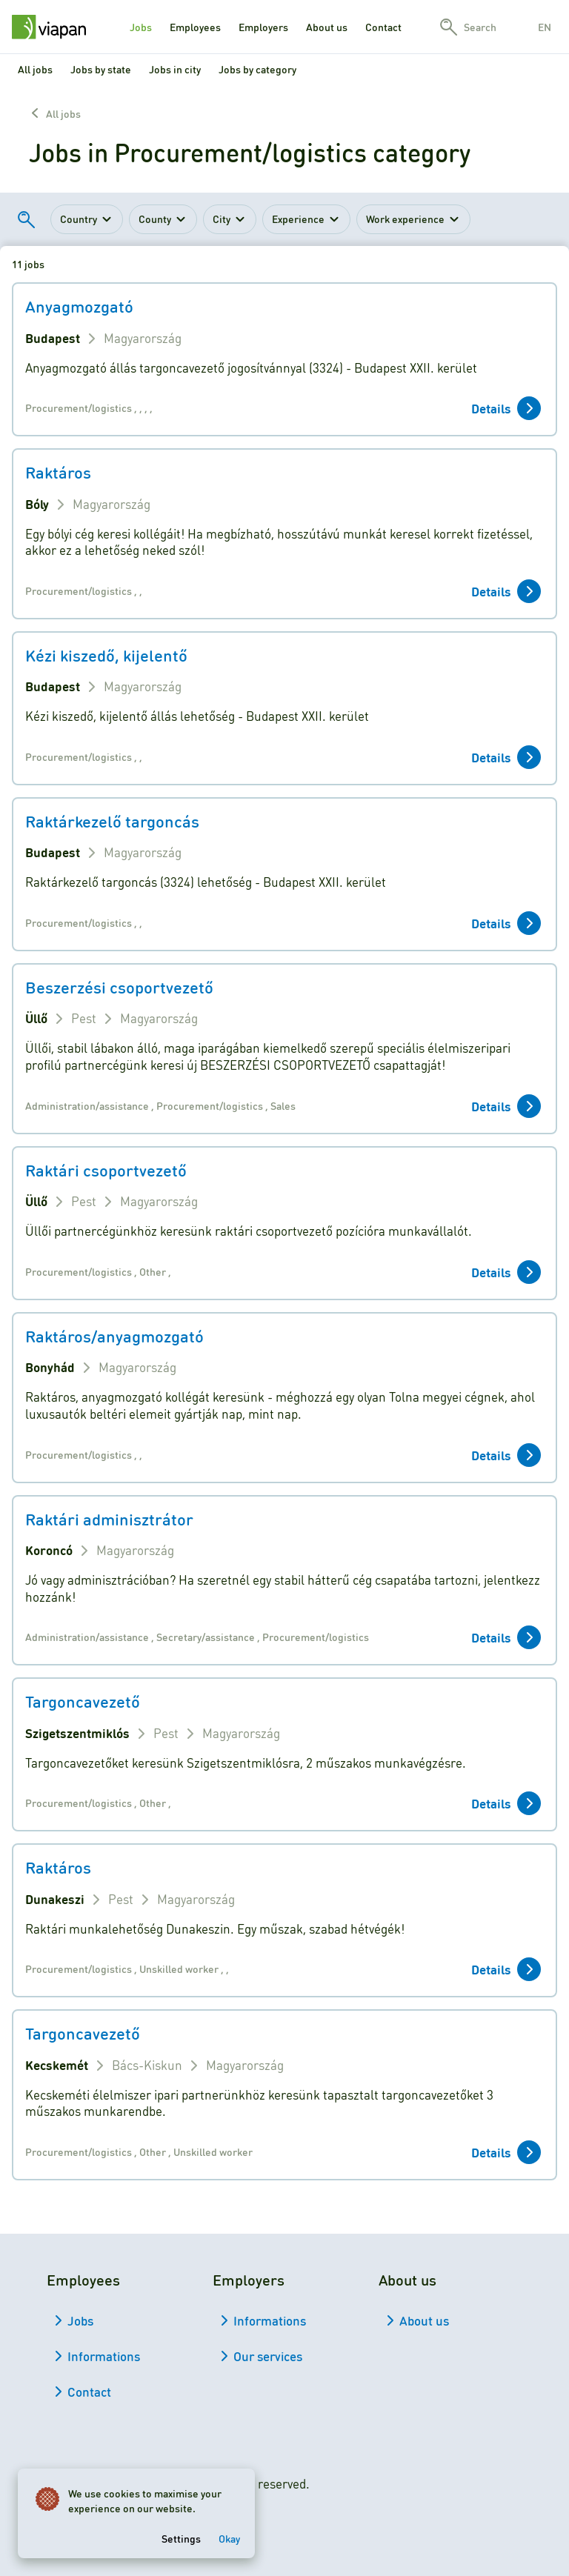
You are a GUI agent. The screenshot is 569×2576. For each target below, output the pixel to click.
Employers (263, 26)
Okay (229, 2538)
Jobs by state (100, 69)
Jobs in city (175, 69)
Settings (181, 2538)
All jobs (35, 69)
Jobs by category (257, 69)
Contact (383, 26)
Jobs (141, 26)
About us (326, 26)
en (544, 26)
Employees (195, 26)
